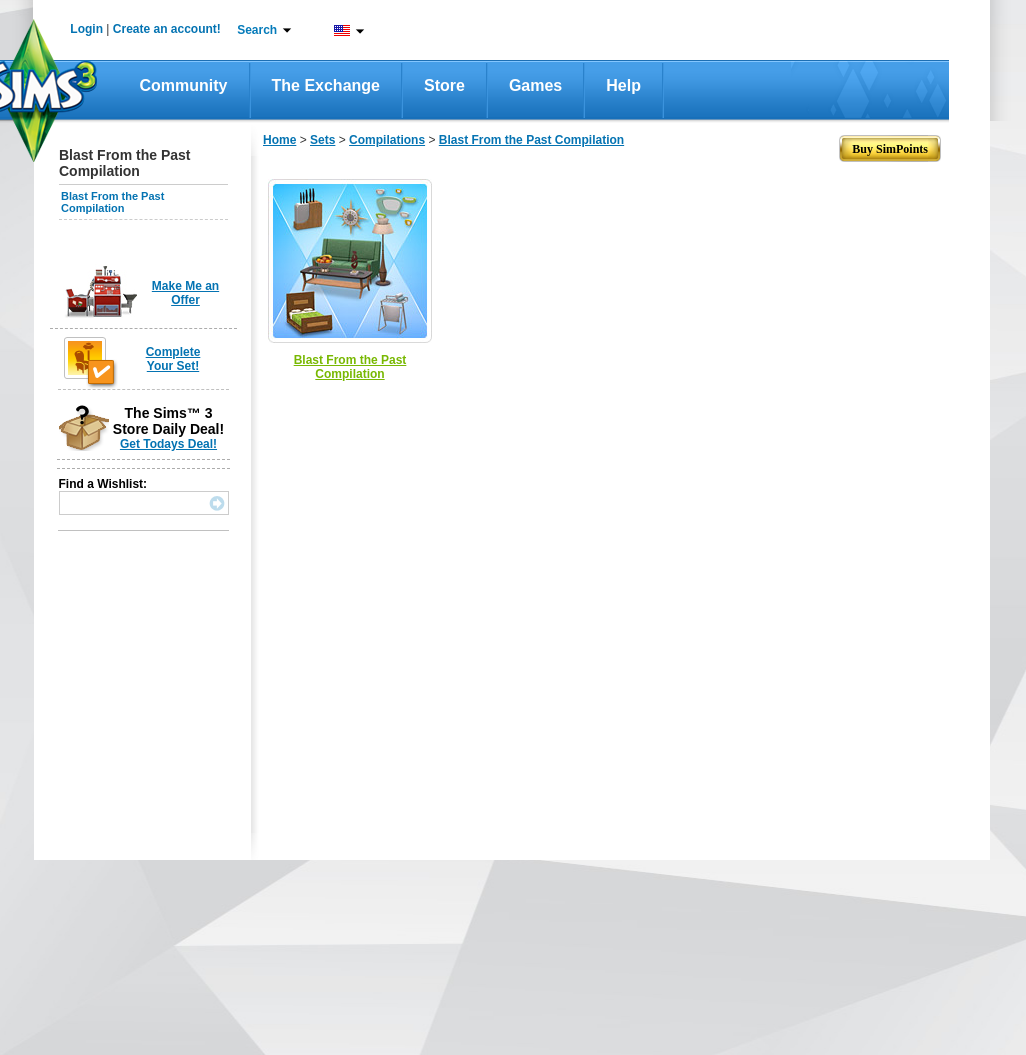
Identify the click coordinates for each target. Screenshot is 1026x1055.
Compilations (387, 140)
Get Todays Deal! (168, 444)
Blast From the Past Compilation (112, 202)
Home (279, 140)
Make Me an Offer (185, 293)
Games (535, 85)
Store (444, 85)
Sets (322, 140)
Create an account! (167, 29)
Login (86, 29)
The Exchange (326, 85)
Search (257, 30)
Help (623, 85)
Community (184, 85)
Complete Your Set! (173, 359)
